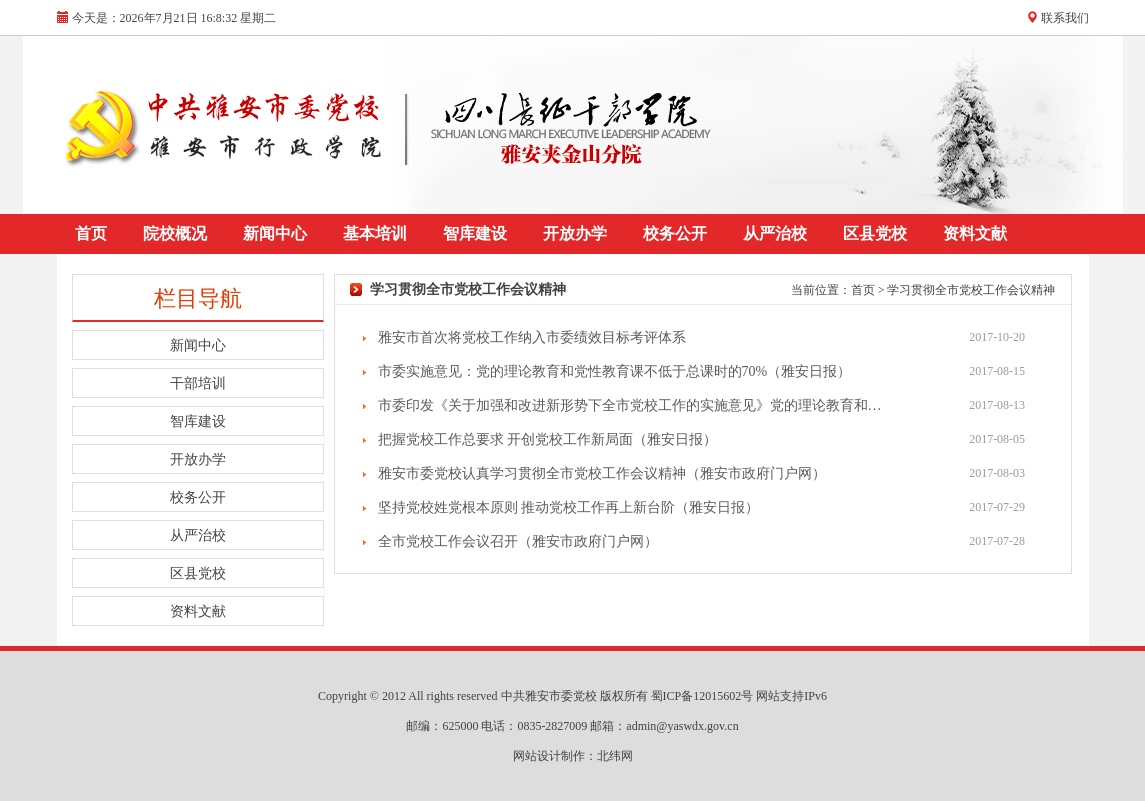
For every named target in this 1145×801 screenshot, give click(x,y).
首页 (91, 233)
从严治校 (775, 233)
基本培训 (375, 233)
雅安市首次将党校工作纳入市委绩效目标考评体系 (532, 337)
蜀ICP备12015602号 (704, 696)
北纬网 (615, 756)
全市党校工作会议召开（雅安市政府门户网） (518, 541)
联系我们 (1065, 18)
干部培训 (198, 383)
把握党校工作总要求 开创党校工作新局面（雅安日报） (548, 439)
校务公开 (675, 233)
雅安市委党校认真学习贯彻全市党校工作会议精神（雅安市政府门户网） (602, 473)
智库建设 (475, 233)
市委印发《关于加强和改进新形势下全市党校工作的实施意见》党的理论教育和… (630, 405)
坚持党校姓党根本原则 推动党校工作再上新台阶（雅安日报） (569, 507)
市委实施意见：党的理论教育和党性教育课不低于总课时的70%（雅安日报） (615, 371)
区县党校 (875, 233)
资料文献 (975, 233)
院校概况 (175, 233)
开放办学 (575, 233)
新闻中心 (275, 233)
